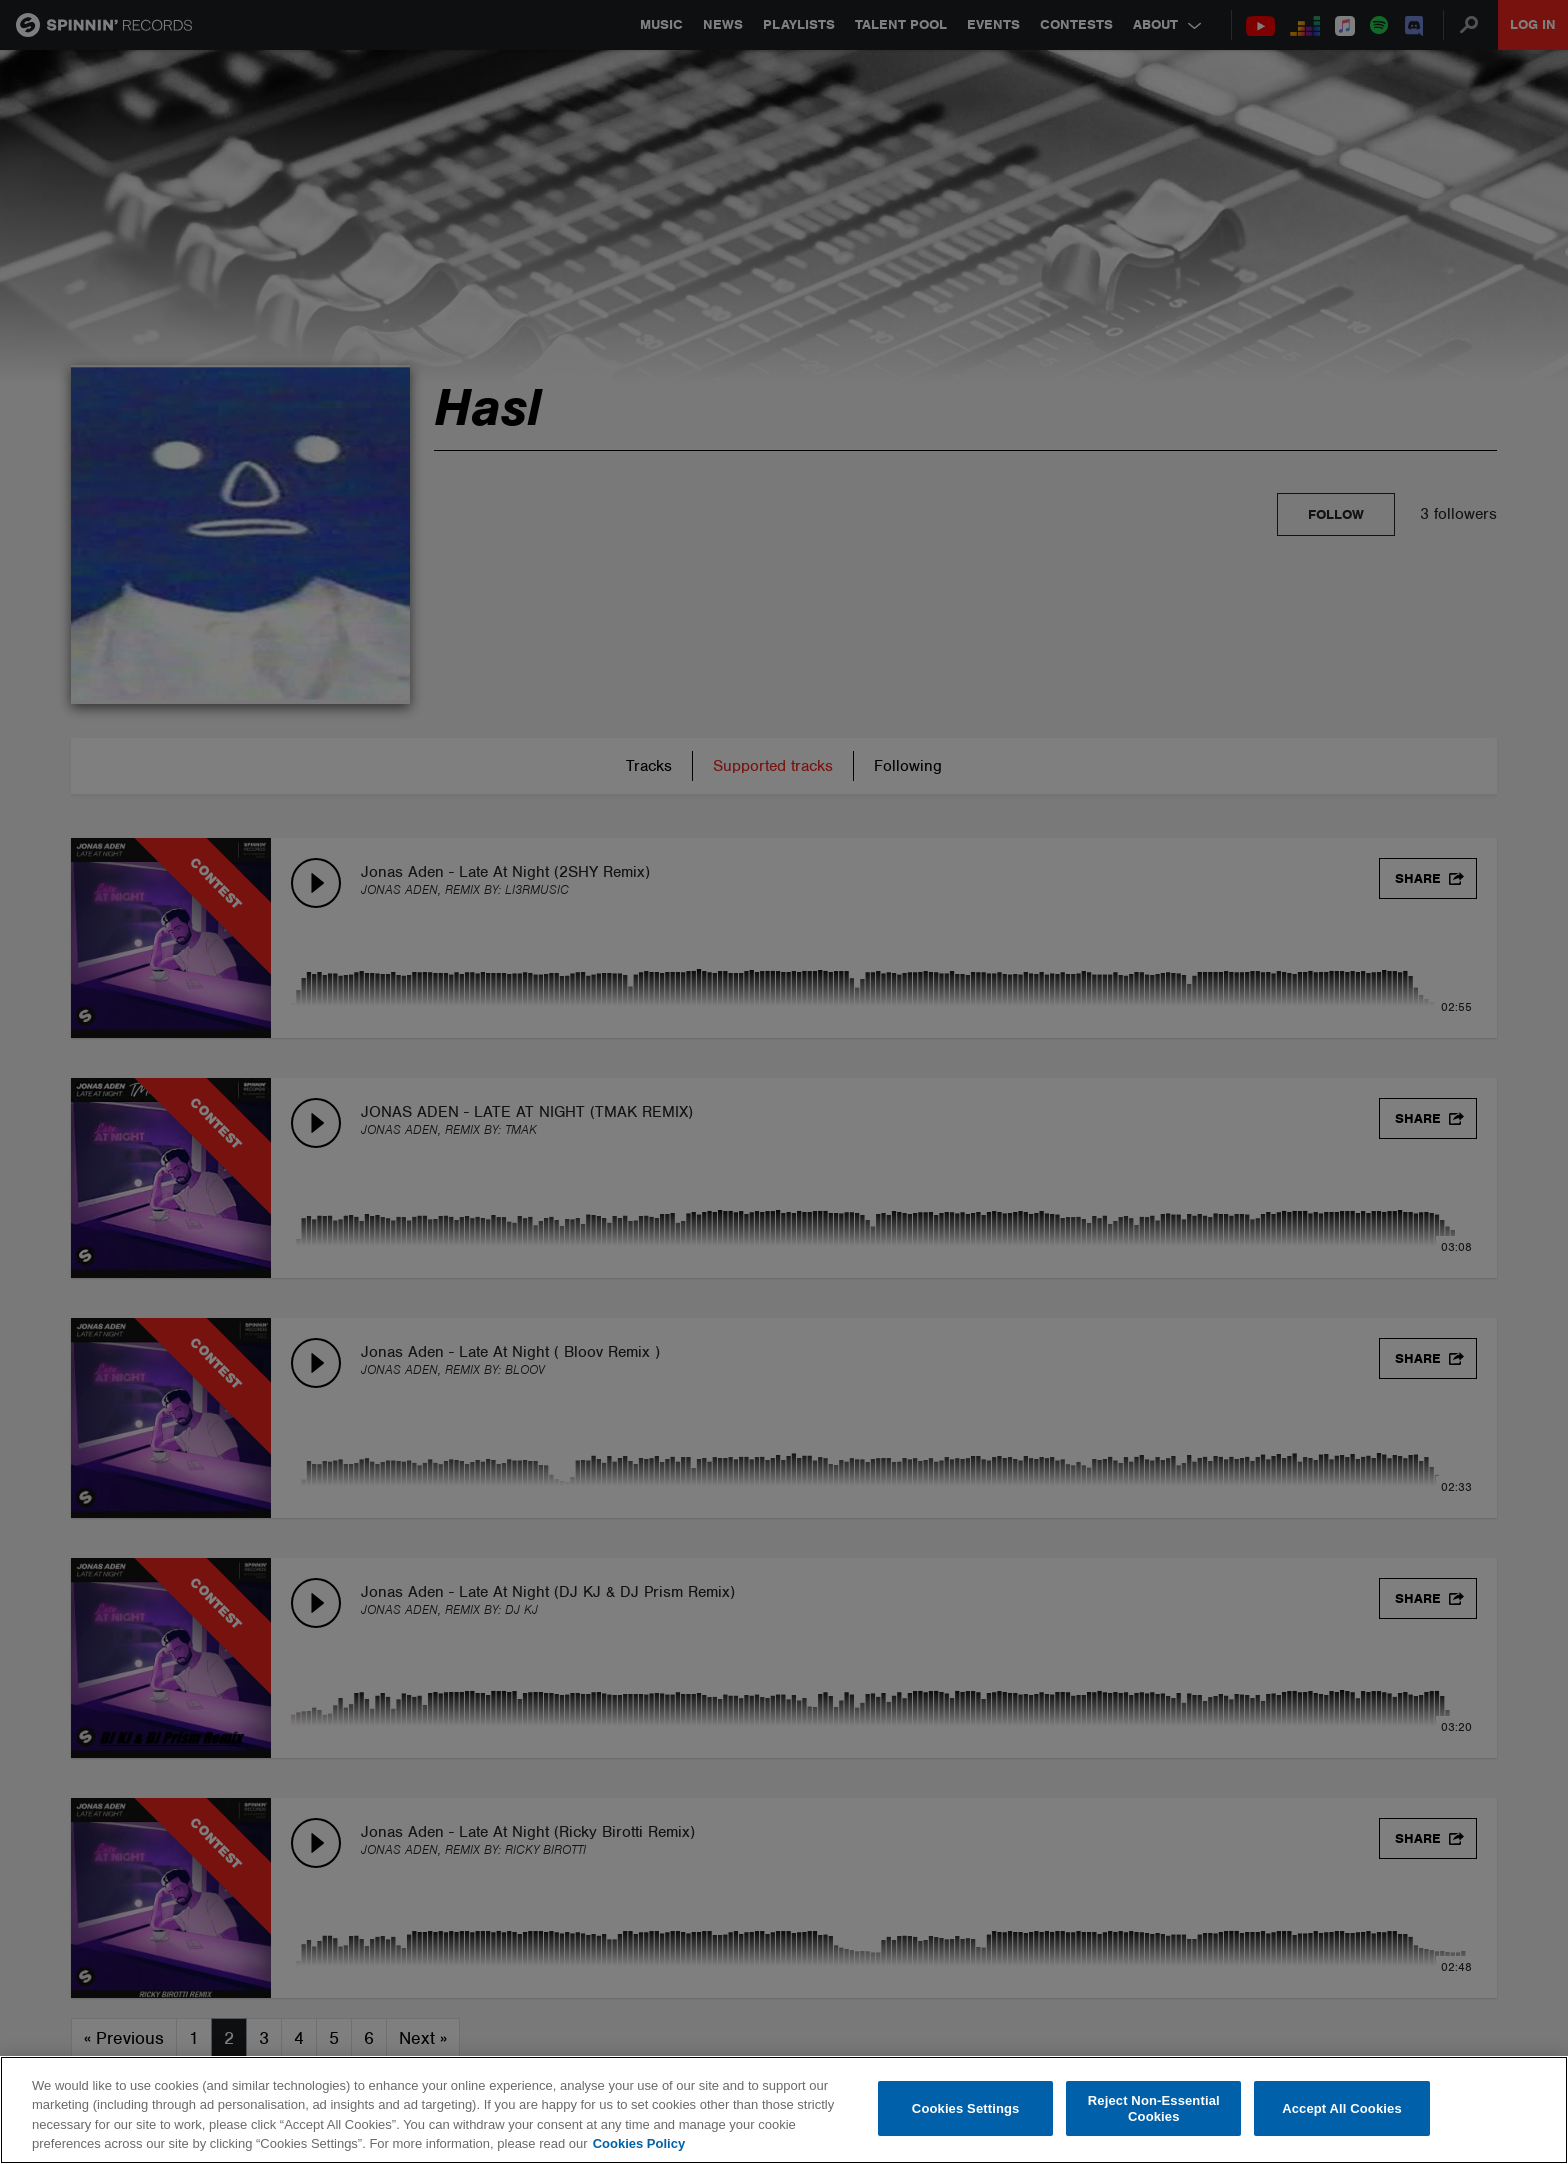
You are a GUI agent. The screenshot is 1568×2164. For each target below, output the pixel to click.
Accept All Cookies (1342, 2108)
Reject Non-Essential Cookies (1154, 2108)
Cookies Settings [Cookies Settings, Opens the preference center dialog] (966, 2108)
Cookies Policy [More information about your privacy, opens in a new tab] (639, 2143)
